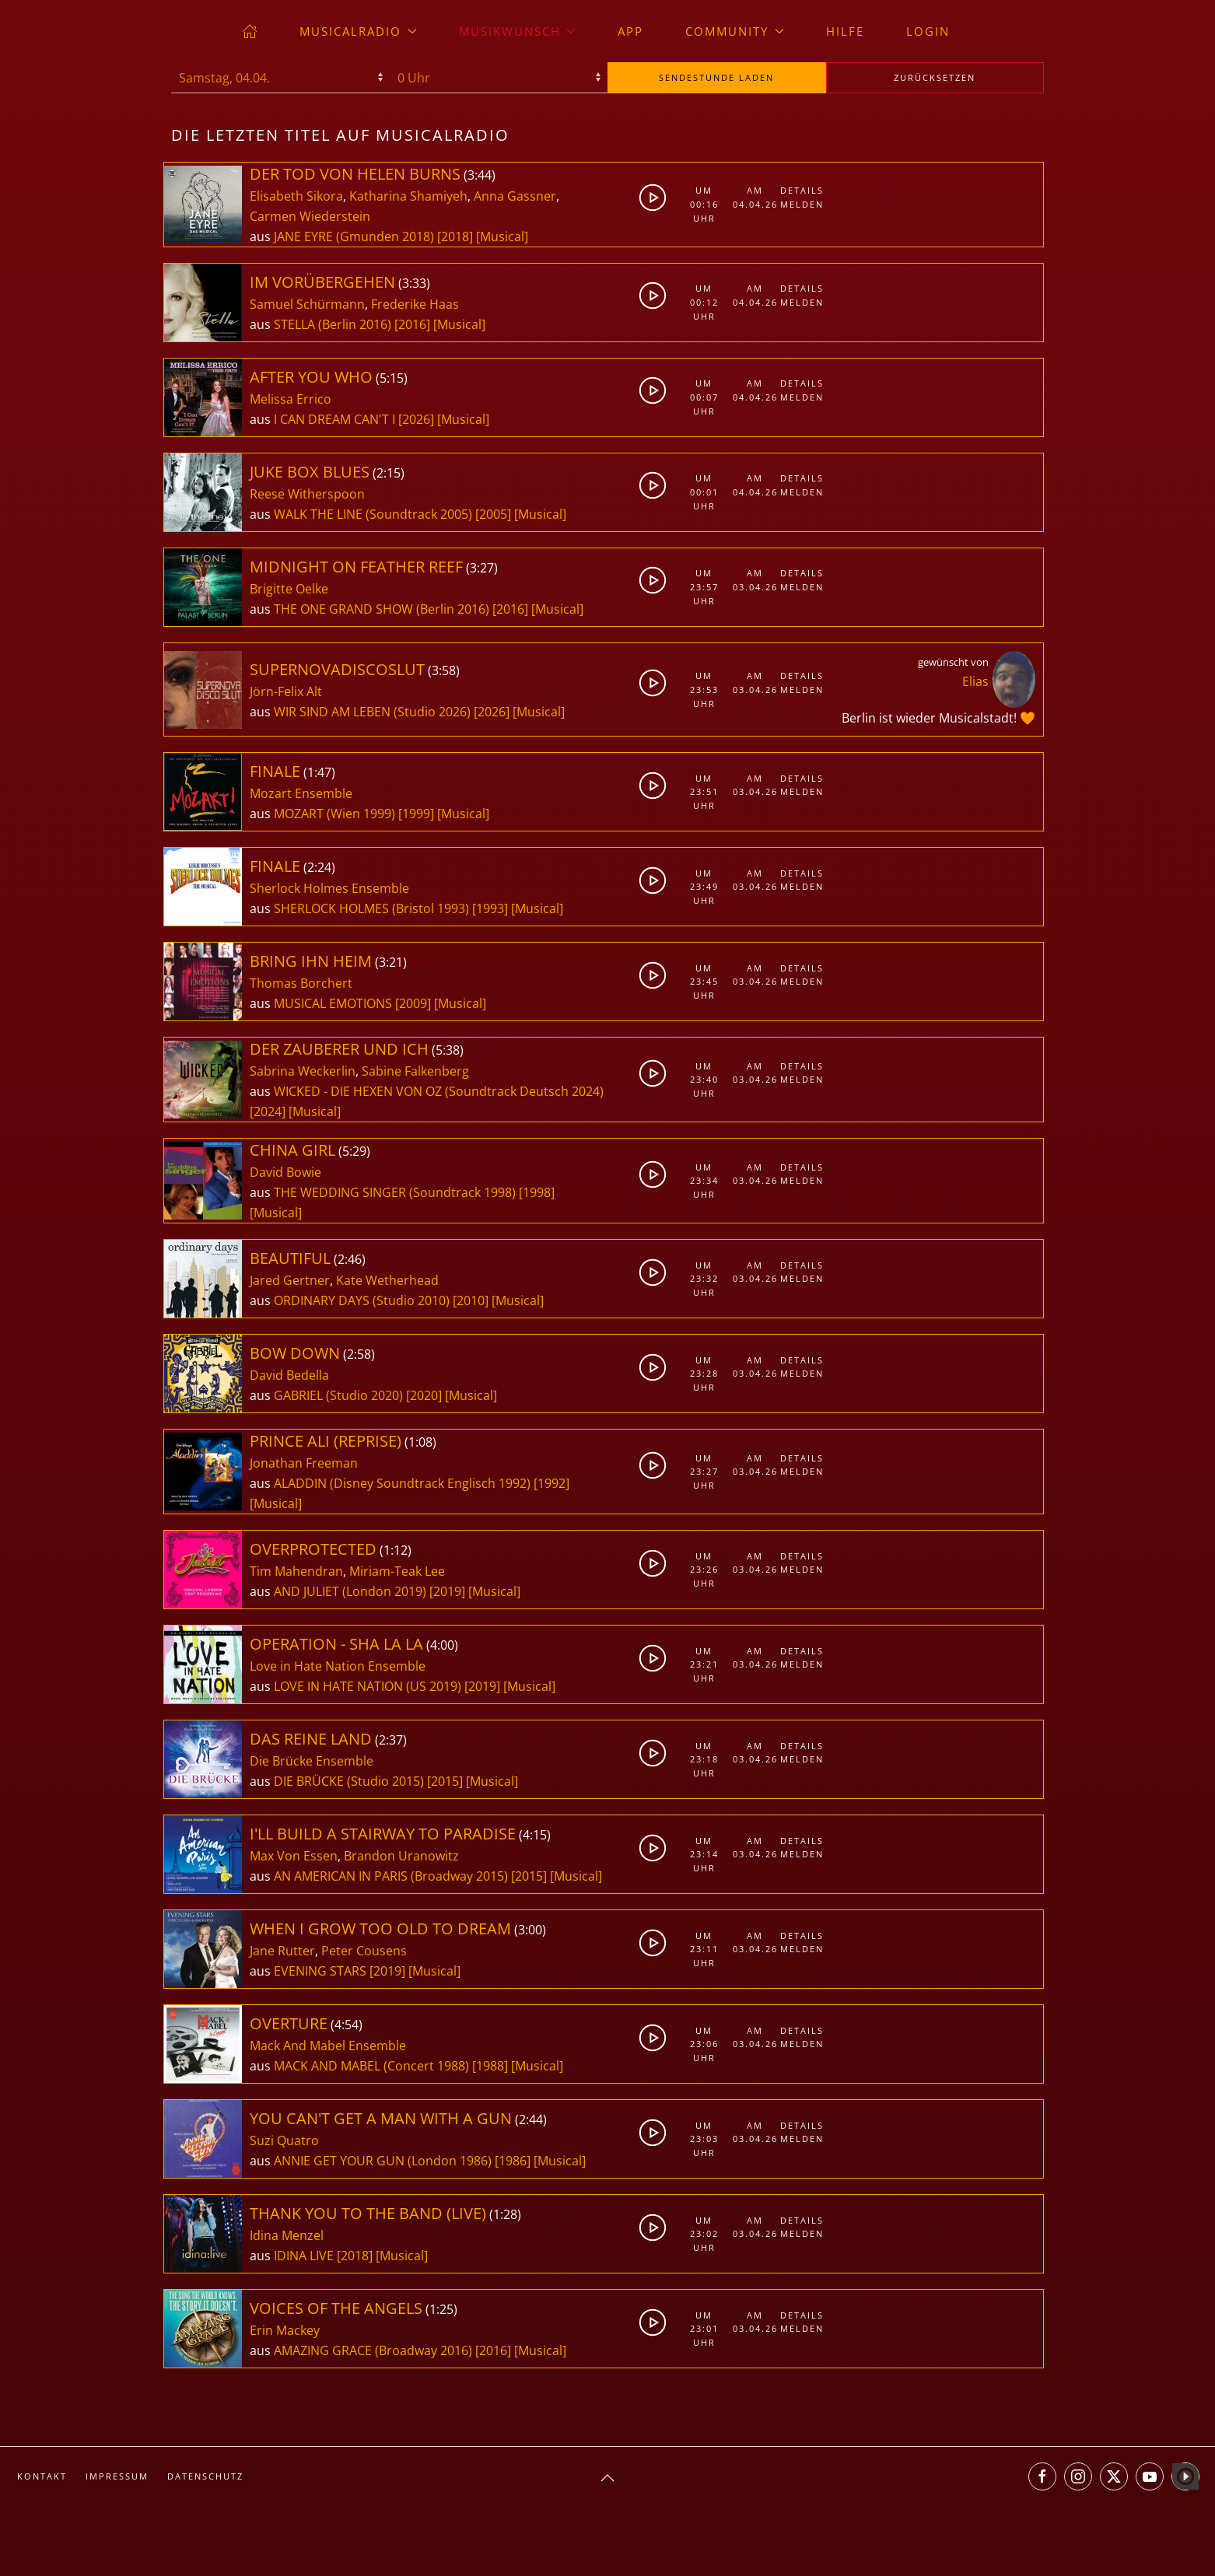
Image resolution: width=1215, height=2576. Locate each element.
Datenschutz (205, 2476)
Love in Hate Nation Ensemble (337, 1666)
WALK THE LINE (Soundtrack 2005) (373, 514)
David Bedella (289, 1375)
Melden (801, 204)
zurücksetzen (934, 77)
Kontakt (42, 2476)
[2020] (424, 1395)
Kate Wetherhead (387, 1280)
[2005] (493, 514)
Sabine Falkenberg (415, 1071)
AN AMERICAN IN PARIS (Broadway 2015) (391, 1876)
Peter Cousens (364, 1950)
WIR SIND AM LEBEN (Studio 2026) (372, 711)
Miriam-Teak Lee (397, 1571)
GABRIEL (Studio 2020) (338, 1395)
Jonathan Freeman (304, 1463)
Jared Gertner (290, 1280)
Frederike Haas (415, 304)
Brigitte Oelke (289, 588)
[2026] (416, 419)
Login (928, 31)
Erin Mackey (285, 2330)
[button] (607, 2478)
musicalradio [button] (358, 31)
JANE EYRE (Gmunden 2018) (354, 236)
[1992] (551, 1483)
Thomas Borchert (301, 983)
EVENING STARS (321, 1970)
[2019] (447, 1591)
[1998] (537, 1192)
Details (801, 190)
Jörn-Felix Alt (286, 691)
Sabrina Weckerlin (302, 1071)
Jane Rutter (282, 1950)
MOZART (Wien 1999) (334, 813)
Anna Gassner (515, 196)
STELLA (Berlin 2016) (332, 324)
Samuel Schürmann (307, 304)
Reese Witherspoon (307, 493)
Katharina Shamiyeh (408, 196)
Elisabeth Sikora (296, 196)
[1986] (512, 2160)
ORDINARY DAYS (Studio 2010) (362, 1300)
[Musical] (502, 236)
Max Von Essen (294, 1855)
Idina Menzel (287, 2235)
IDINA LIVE (305, 2255)
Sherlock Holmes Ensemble (329, 888)
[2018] (455, 236)
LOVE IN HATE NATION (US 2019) (367, 1686)
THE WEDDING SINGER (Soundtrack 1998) (395, 1192)
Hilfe (845, 31)
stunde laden (716, 77)
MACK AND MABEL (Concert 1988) (371, 2065)
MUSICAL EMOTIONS (334, 1003)
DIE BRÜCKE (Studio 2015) (349, 1781)
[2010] (470, 1300)
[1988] (490, 2065)
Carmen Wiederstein (310, 216)
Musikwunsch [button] (517, 31)
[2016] (412, 324)
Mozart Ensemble (301, 793)
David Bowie (285, 1172)
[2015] (445, 1781)
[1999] (416, 813)
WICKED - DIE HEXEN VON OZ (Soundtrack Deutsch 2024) (439, 1091)
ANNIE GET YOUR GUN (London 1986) (383, 2160)
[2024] (267, 1111)
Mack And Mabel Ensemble (328, 2045)
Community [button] (734, 31)
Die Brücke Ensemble (311, 1760)
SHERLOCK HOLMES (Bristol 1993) (371, 908)
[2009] (413, 1003)
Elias (975, 681)
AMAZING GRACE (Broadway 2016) (373, 2350)
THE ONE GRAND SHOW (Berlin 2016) (381, 609)
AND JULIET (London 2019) (350, 1591)
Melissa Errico (290, 399)
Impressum (117, 2476)
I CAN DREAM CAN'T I (336, 419)
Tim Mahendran (296, 1571)
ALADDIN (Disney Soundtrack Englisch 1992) (402, 1483)
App (630, 31)
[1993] (490, 908)
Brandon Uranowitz (401, 1855)
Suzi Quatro (284, 2140)
